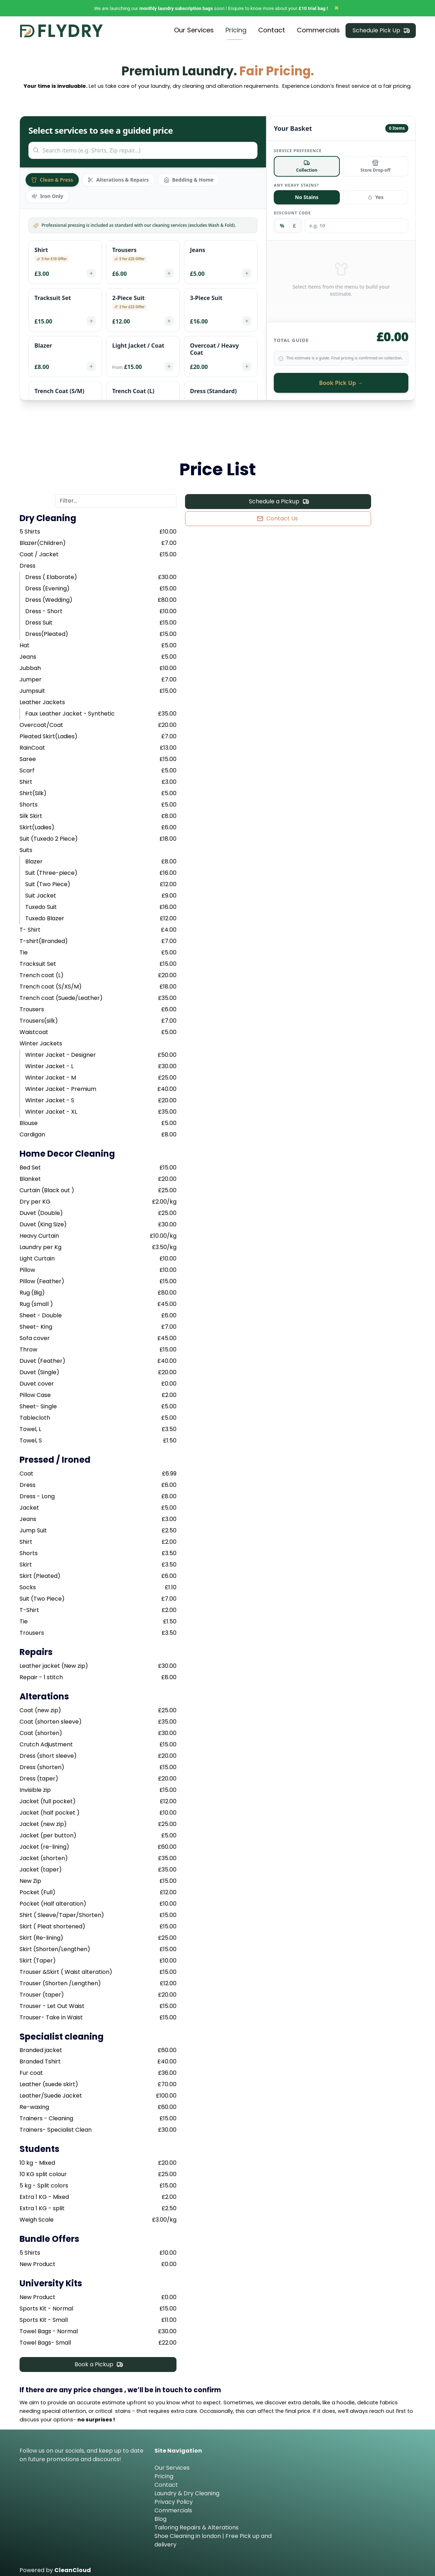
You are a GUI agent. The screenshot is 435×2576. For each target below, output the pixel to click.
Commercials (173, 2509)
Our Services (172, 2466)
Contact (166, 2483)
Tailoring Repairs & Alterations (196, 2526)
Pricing (163, 2475)
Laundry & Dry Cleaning (186, 2492)
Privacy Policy (173, 2500)
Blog (160, 2517)
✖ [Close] (336, 8)
